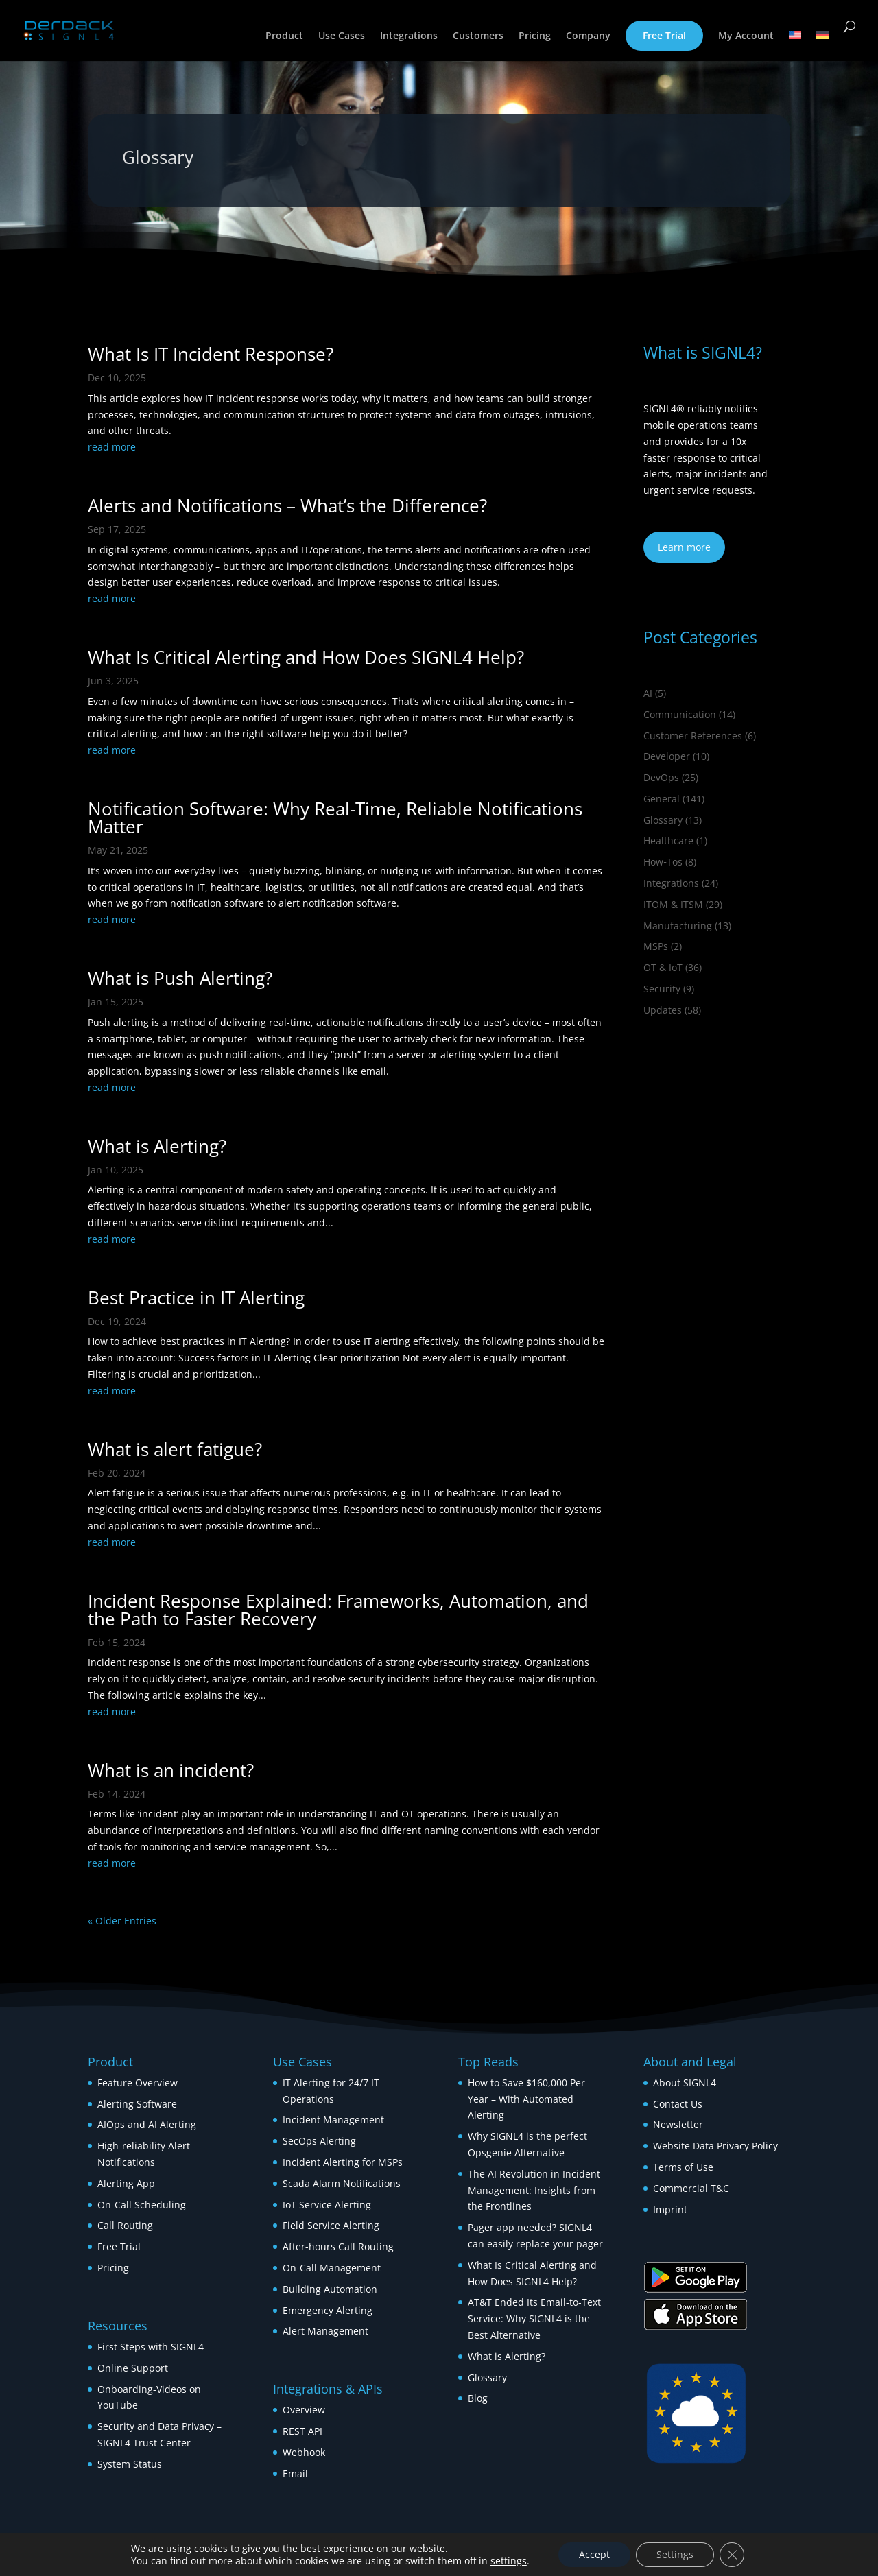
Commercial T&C (691, 2188)
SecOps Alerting (319, 2140)
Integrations (409, 36)
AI (647, 693)
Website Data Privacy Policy (715, 2145)
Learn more (684, 546)
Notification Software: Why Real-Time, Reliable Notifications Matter (335, 817)
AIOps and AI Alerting (146, 2124)
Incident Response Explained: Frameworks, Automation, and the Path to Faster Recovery (338, 1609)
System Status (129, 2463)
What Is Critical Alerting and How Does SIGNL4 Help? (306, 657)
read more (112, 446)
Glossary (663, 819)
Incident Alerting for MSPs (343, 2162)
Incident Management (333, 2119)
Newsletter (678, 2124)
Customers (478, 36)
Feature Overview (137, 2082)
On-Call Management (332, 2267)
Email (295, 2473)
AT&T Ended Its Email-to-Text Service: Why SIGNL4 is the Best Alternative (534, 2318)
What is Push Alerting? (180, 978)
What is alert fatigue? (175, 1449)
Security (661, 988)
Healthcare (668, 840)
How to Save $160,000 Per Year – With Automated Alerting (526, 2099)
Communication (679, 714)
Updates (662, 1009)
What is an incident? (171, 1770)
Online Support (132, 2367)
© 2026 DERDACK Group (144, 2543)
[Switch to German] (822, 46)
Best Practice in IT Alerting (196, 1297)
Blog (478, 2398)
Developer (666, 756)
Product (284, 36)
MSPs (655, 946)
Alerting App (126, 2183)
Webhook (304, 2452)
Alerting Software (137, 2103)
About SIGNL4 (684, 2082)
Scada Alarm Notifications (342, 2183)
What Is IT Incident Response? (210, 354)
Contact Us (677, 2103)
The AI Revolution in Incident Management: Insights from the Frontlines (534, 2190)
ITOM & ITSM (673, 904)
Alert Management (325, 2330)
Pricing (535, 36)
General (661, 798)
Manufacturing (677, 925)
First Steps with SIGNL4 (150, 2346)
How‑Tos (663, 861)
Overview (304, 2409)
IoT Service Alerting (327, 2204)
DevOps (661, 777)
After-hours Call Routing (338, 2246)
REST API (302, 2430)
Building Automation (331, 2288)
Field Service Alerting (331, 2225)
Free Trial (664, 35)
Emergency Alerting (327, 2310)
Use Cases (341, 36)
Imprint (670, 2209)
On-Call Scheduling (141, 2204)
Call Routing (125, 2225)
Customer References (692, 735)
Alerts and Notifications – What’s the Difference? (287, 505)
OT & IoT (663, 967)
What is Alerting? (157, 1146)
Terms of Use (683, 2166)
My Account (746, 36)
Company (588, 36)
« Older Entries (122, 1920)
